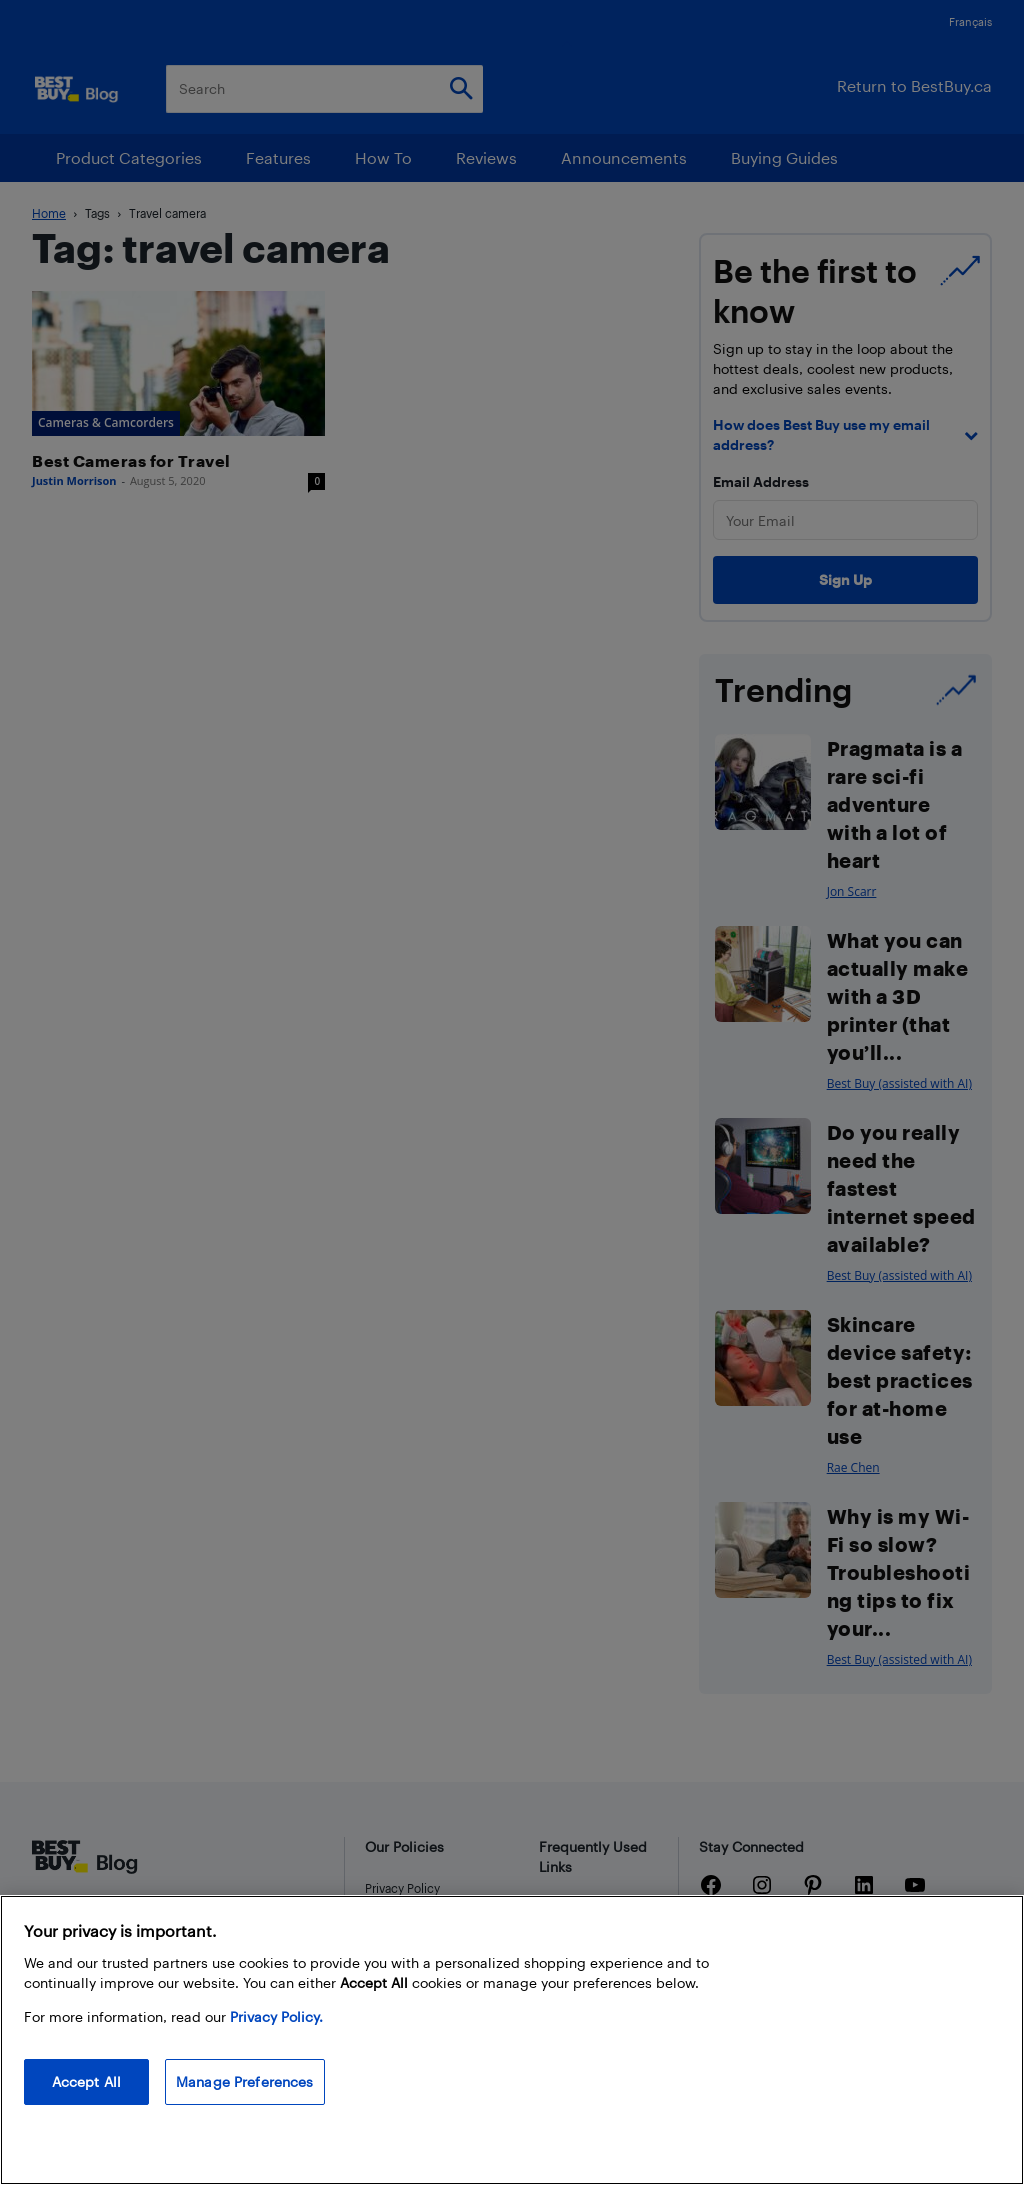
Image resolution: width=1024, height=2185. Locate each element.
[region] (512, 2040)
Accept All (86, 2081)
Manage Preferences (245, 2081)
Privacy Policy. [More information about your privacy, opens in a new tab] (276, 2016)
